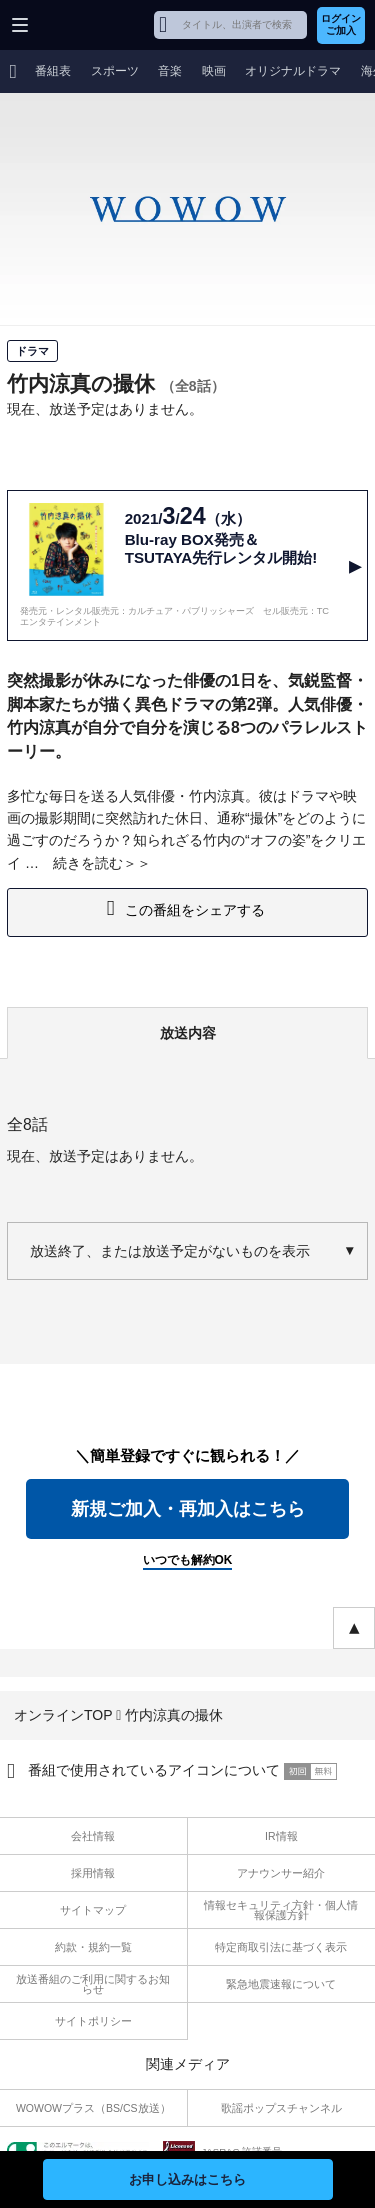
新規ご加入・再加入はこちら (188, 1509)
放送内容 (188, 1033)
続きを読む (88, 863)
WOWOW (91, 25)
